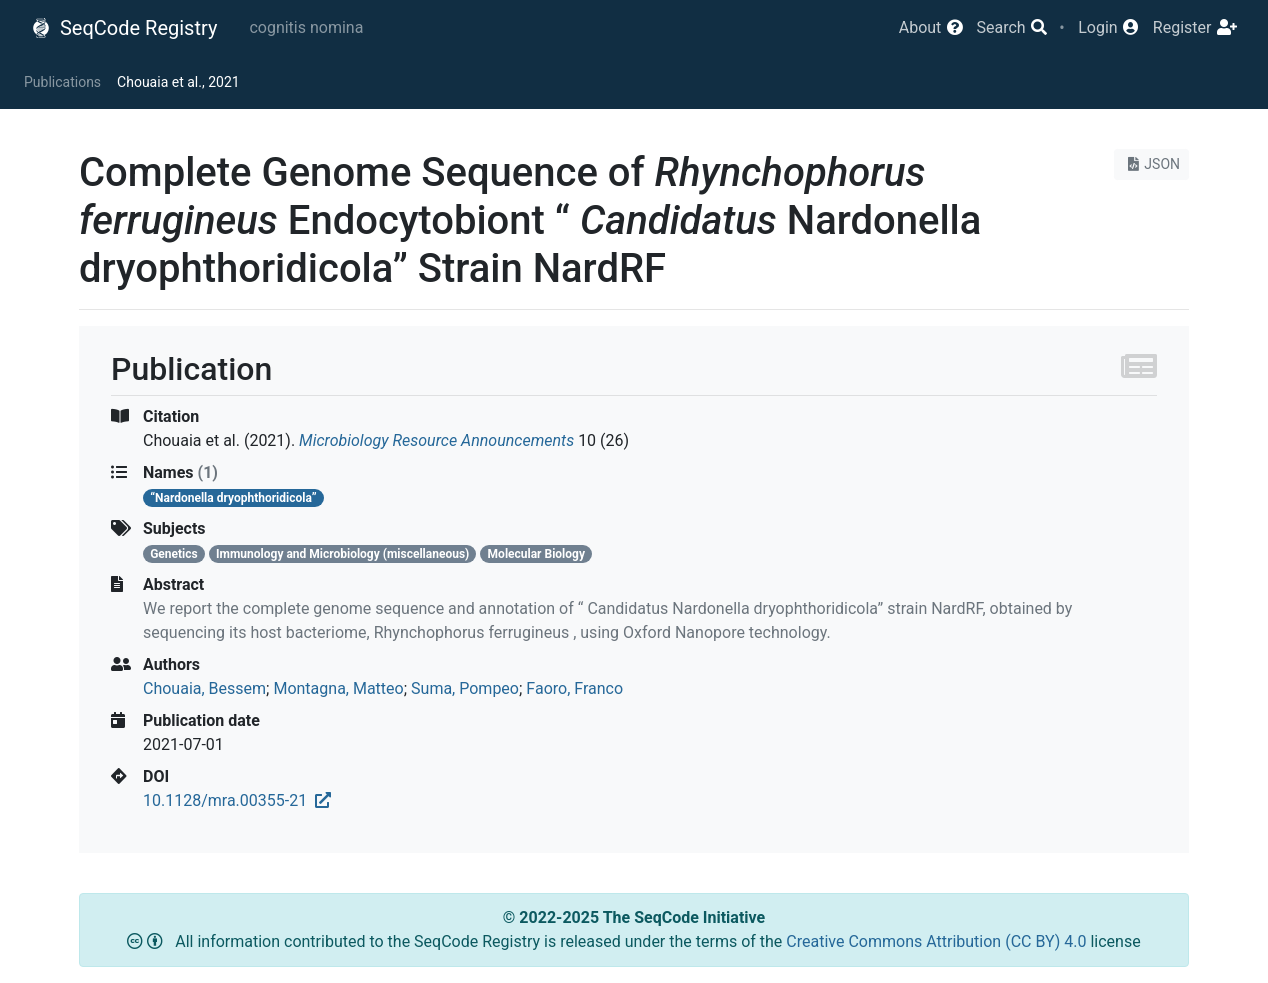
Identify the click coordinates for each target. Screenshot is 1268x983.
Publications (62, 82)
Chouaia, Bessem (204, 688)
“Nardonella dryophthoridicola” (233, 498)
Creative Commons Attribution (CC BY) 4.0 (938, 941)
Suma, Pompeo (465, 688)
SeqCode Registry (124, 28)
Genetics (174, 554)
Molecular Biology (536, 554)
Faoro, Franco (574, 688)
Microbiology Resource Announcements (436, 440)
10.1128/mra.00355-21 (237, 800)
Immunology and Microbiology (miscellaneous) (342, 554)
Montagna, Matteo (338, 688)
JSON (1151, 164)
